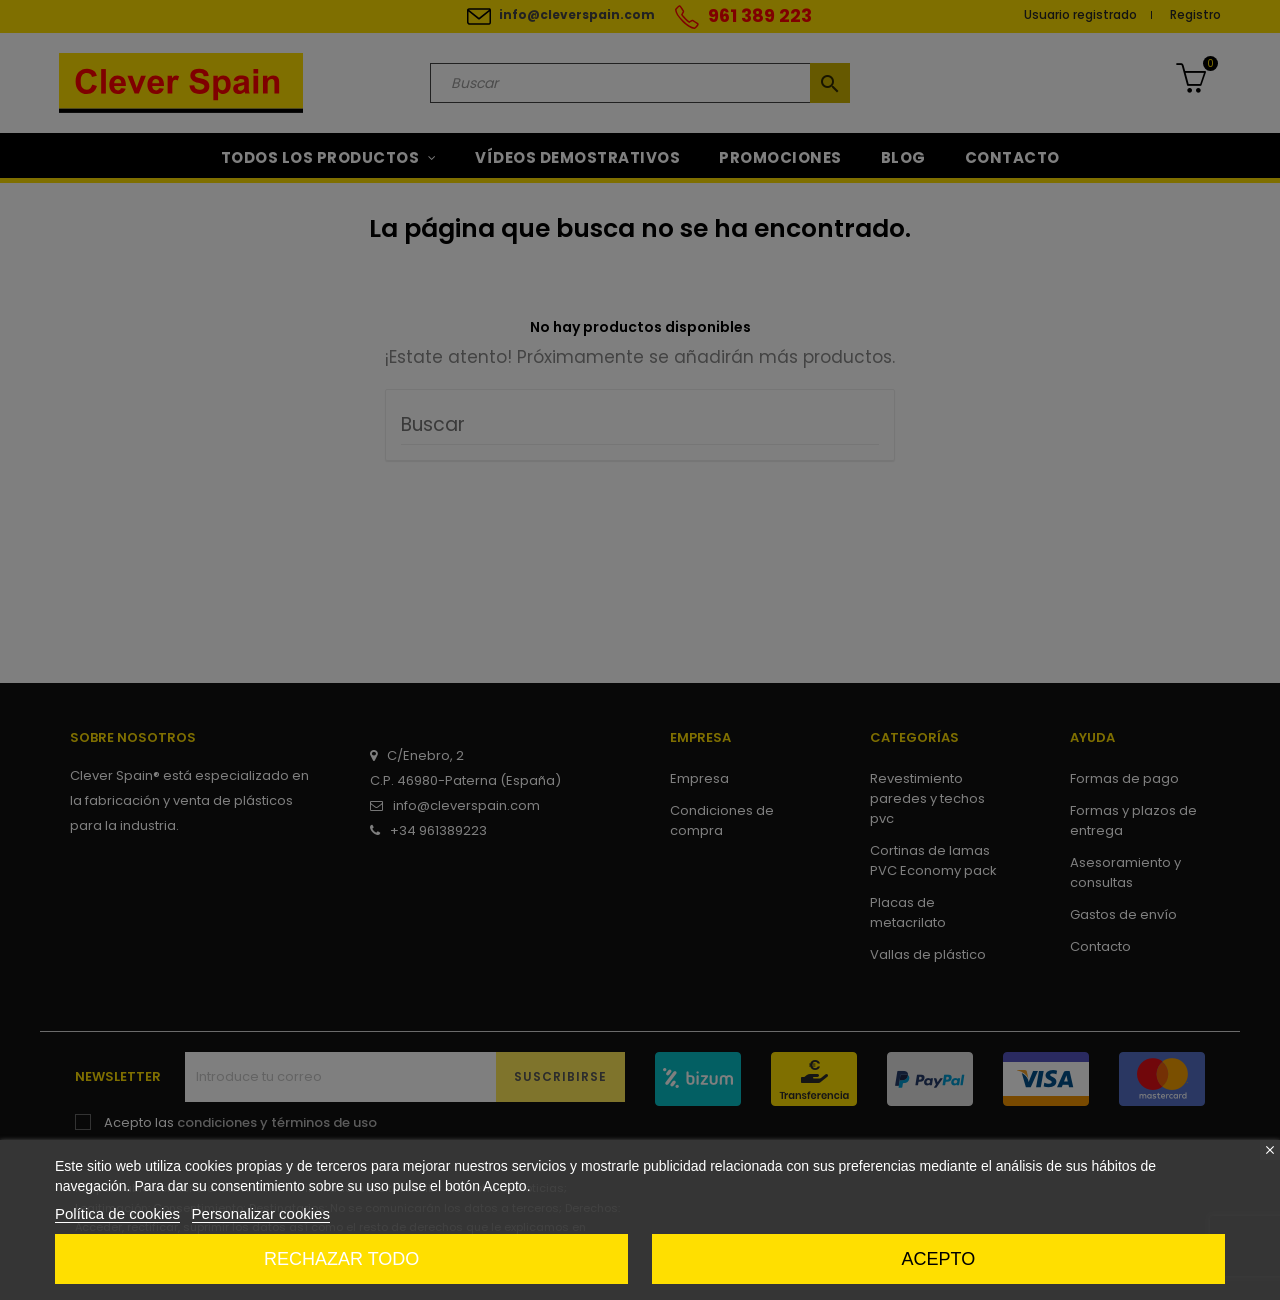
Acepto (939, 1259)
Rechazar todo (341, 1259)
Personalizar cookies (261, 1213)
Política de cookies (117, 1213)
